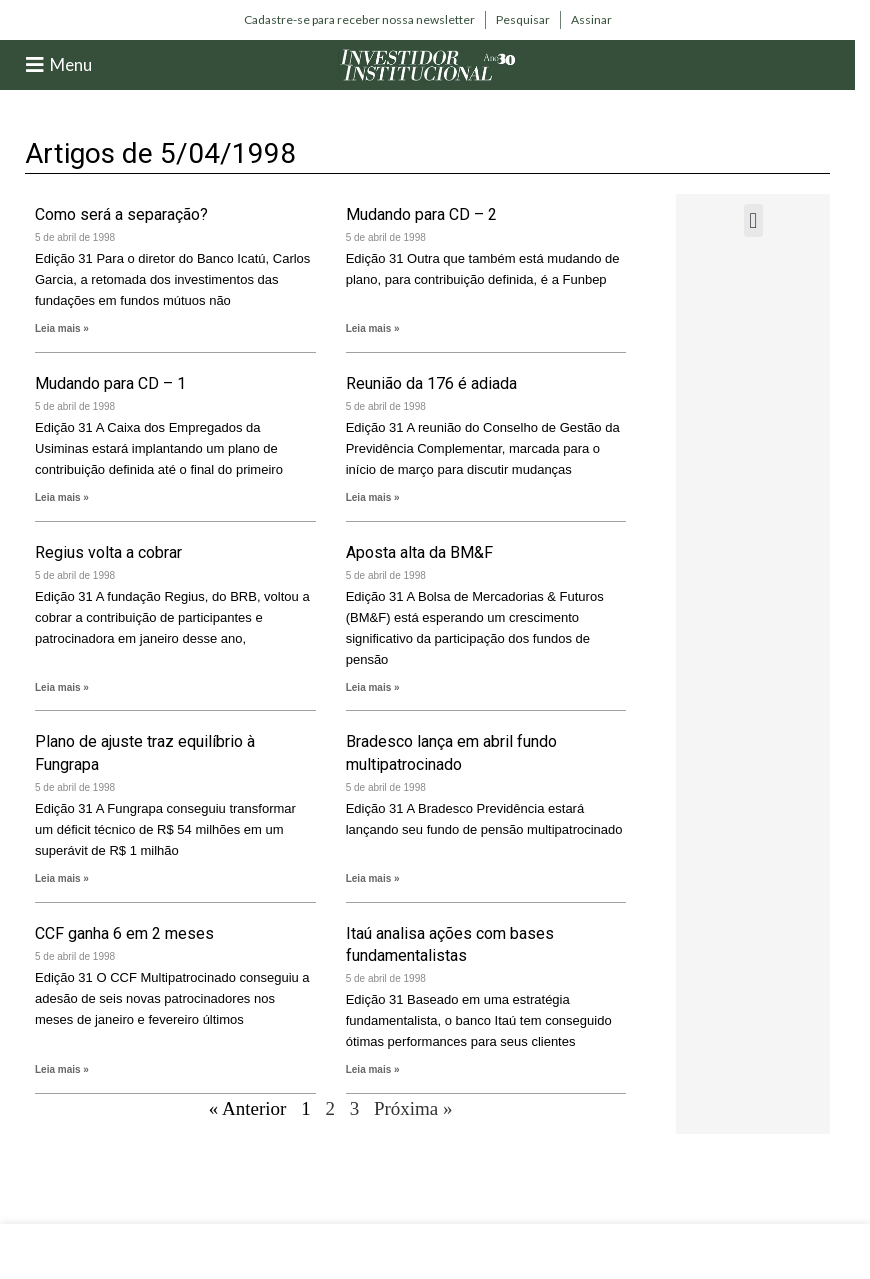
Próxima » (413, 1108)
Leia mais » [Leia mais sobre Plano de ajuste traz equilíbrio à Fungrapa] (62, 878)
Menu (71, 64)
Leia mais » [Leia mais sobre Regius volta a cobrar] (62, 687)
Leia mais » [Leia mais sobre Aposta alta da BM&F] (373, 687)
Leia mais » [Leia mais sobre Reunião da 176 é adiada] (373, 497)
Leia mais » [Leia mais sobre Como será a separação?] (62, 328)
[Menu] (35, 65)
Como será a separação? (121, 214)
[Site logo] (428, 63)
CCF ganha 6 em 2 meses (124, 933)
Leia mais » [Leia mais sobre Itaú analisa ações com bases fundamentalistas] (373, 1069)
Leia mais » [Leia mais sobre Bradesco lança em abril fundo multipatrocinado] (373, 878)
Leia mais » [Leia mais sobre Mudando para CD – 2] (373, 328)
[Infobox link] (359, 20)
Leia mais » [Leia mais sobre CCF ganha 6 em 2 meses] (62, 1069)
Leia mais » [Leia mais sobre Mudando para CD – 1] (62, 497)
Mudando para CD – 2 (421, 214)
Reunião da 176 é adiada (431, 383)
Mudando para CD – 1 (110, 383)
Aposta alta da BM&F (419, 552)
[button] (753, 220)
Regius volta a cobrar (108, 552)
